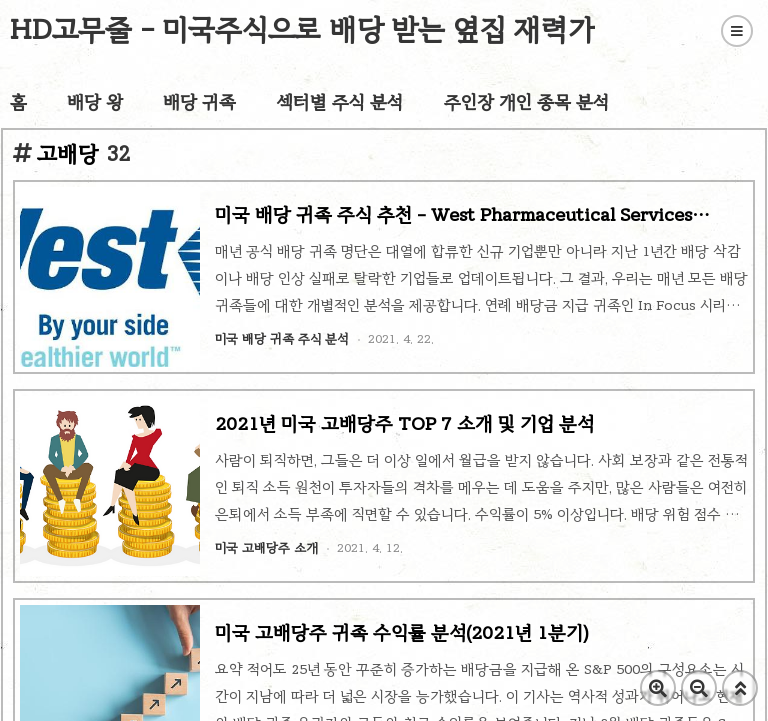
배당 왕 (95, 102)
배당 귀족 (199, 102)
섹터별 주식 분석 (340, 102)
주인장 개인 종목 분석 (527, 102)
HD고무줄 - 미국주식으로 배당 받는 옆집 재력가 (302, 29)
